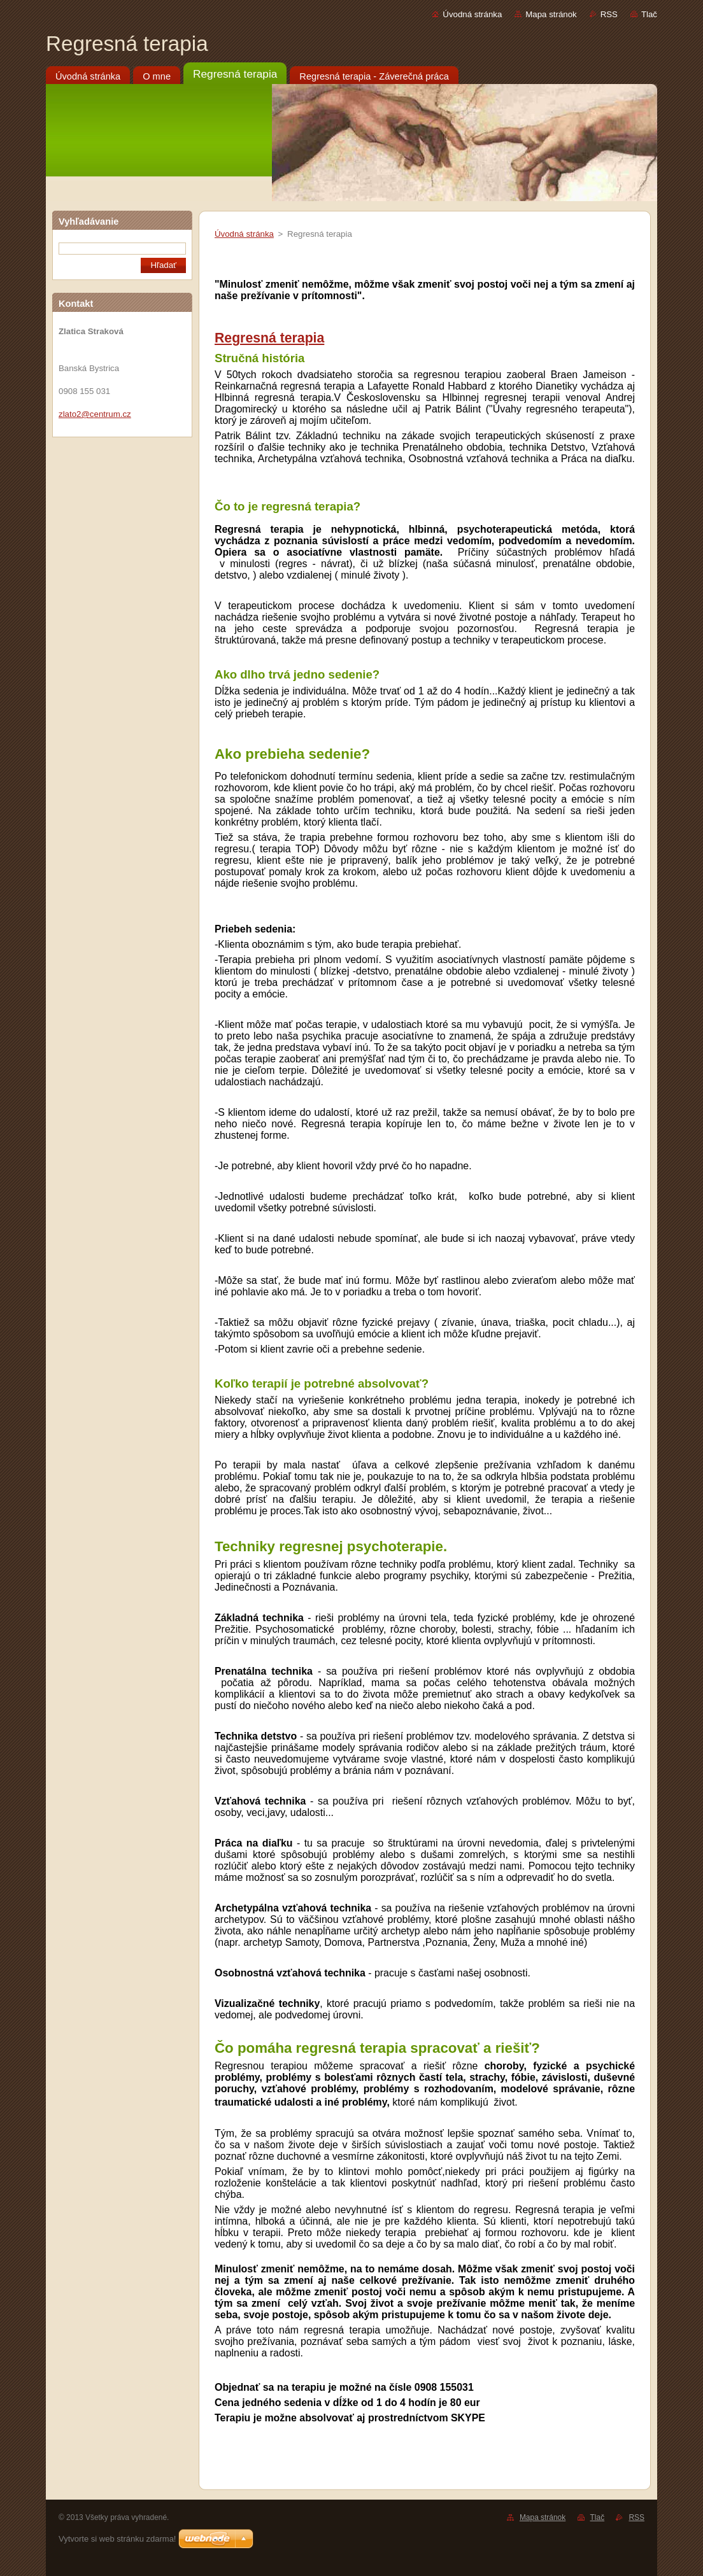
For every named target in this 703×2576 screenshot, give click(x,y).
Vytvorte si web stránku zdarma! (117, 2539)
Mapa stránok (550, 14)
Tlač (649, 14)
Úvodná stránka (472, 14)
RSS (609, 14)
